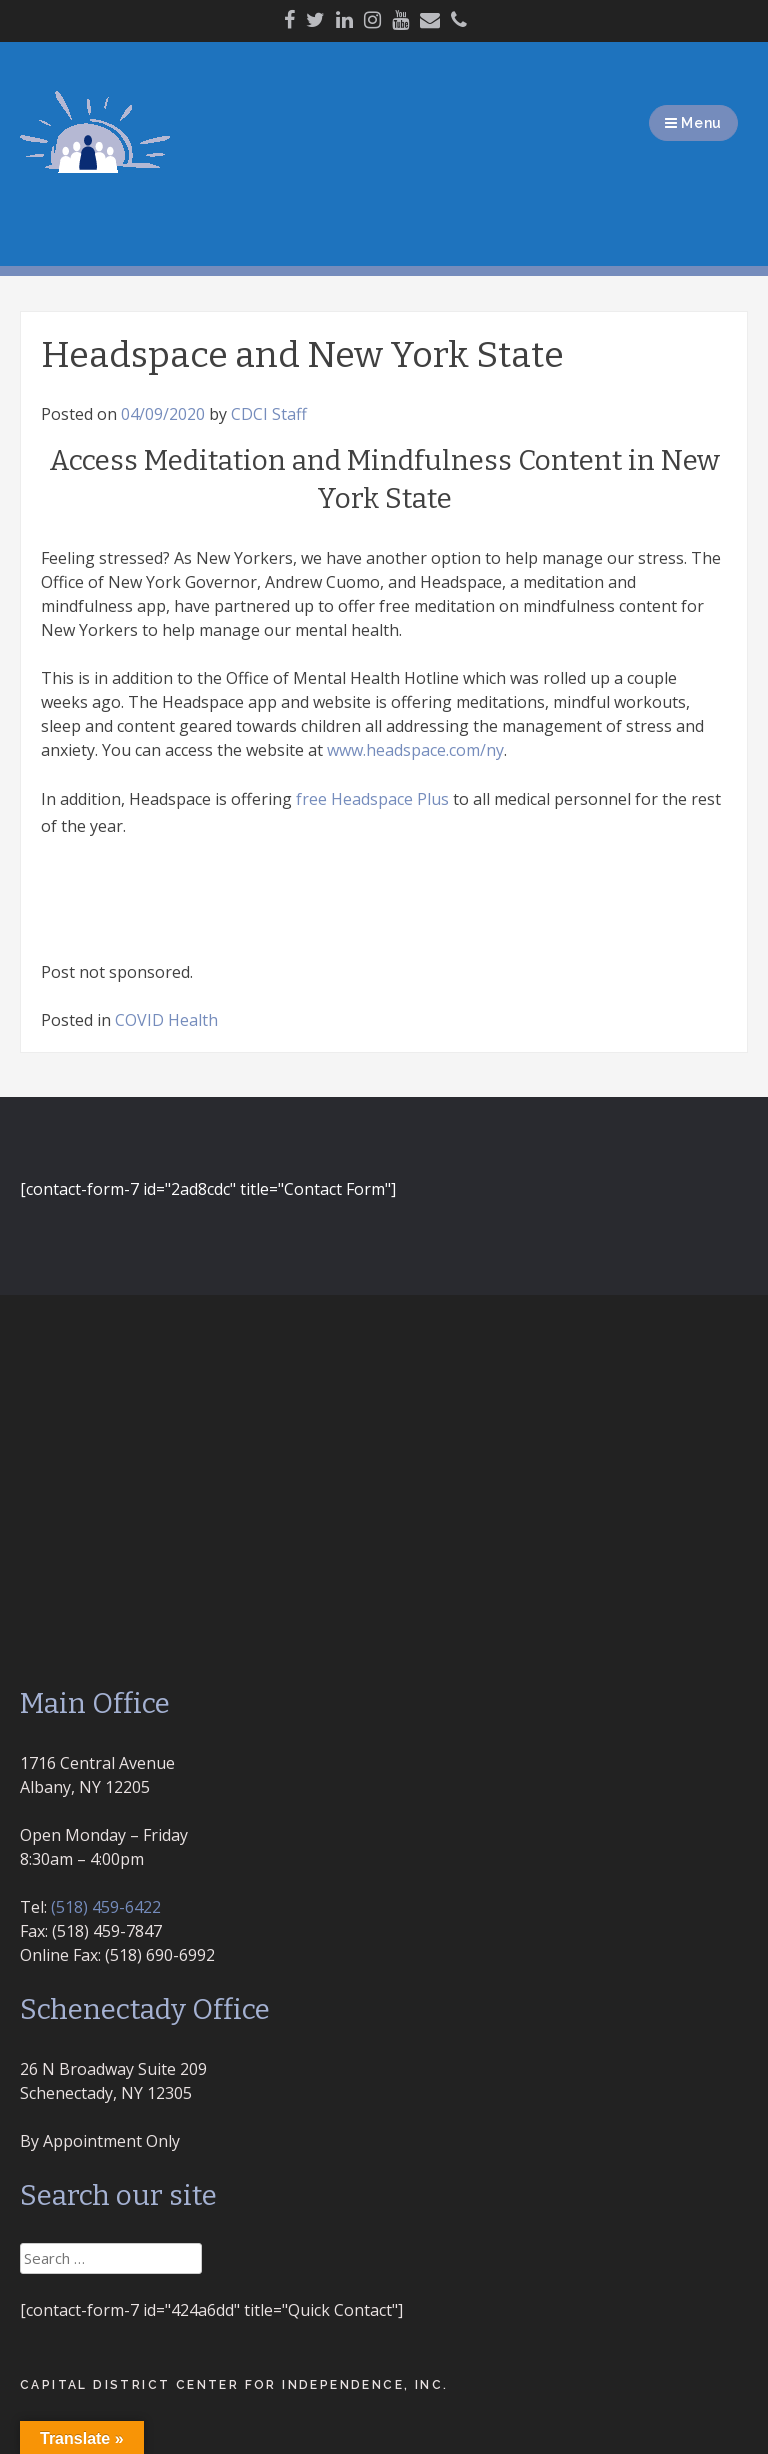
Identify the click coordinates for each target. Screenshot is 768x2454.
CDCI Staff (269, 414)
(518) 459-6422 (106, 1907)
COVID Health (166, 1020)
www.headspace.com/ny (415, 750)
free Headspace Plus (372, 799)
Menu (693, 123)
